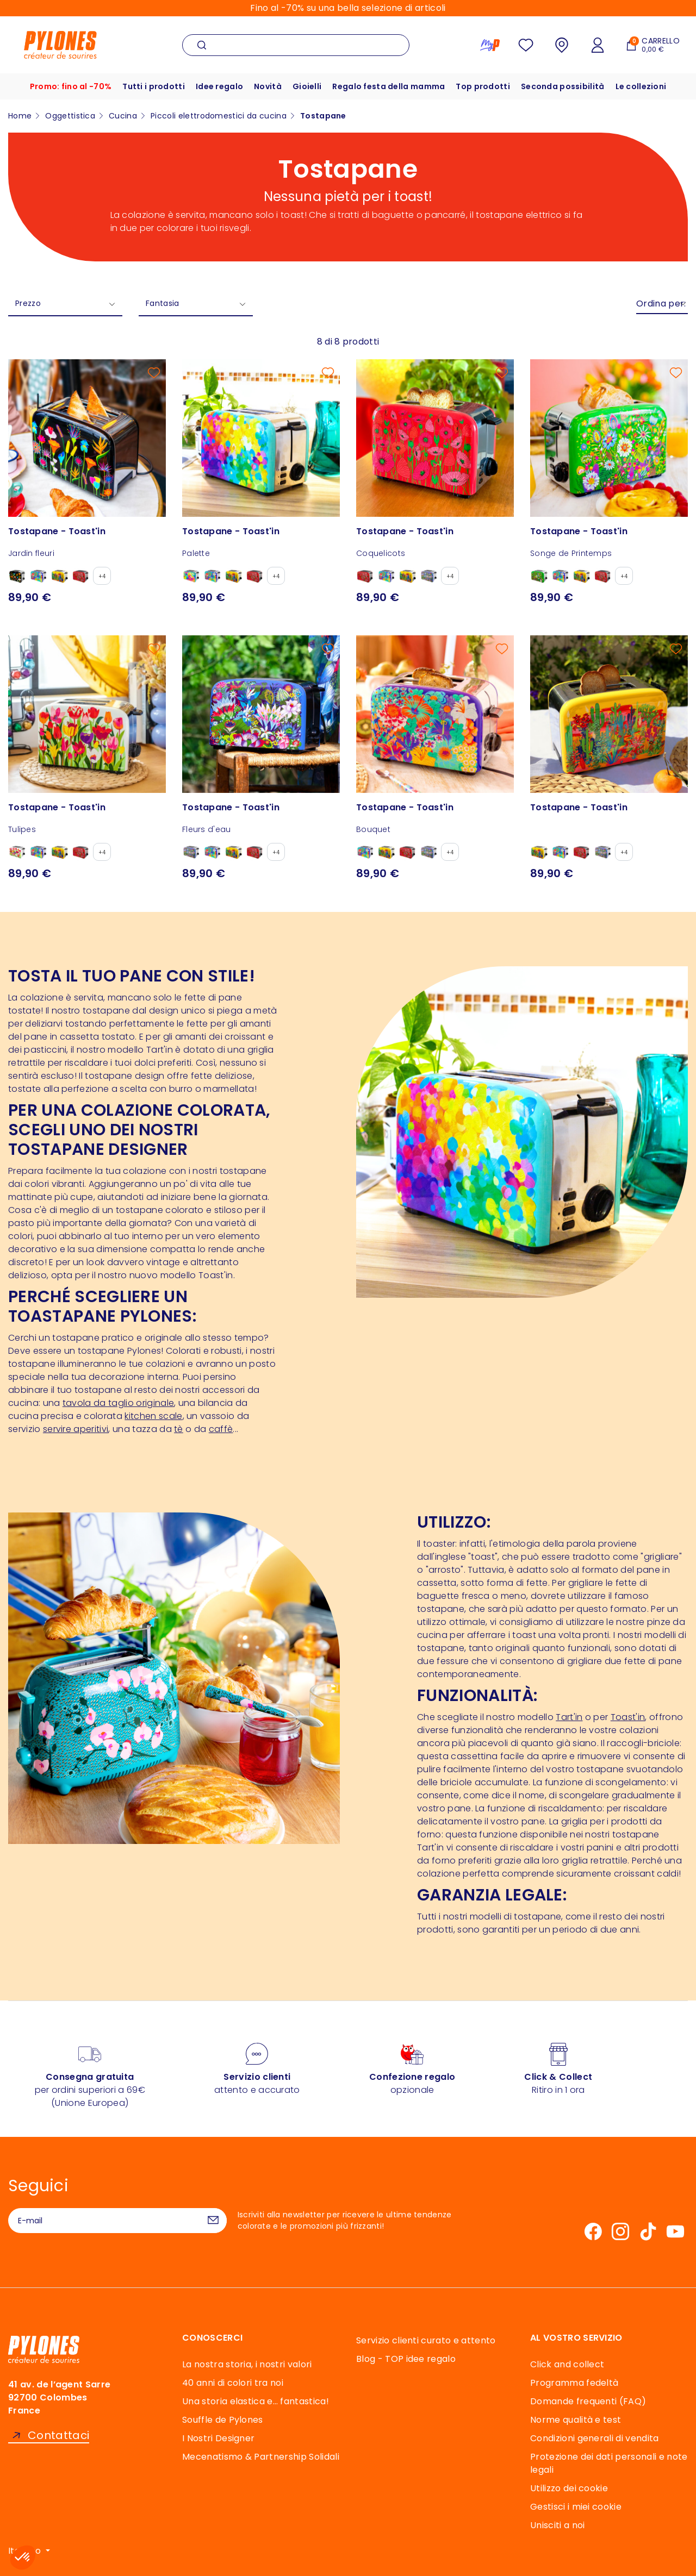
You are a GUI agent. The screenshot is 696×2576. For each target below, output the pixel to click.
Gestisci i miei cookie (576, 2506)
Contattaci (58, 2435)
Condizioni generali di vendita (594, 2438)
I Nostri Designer (218, 2438)
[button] (23, 2557)
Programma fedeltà (574, 2383)
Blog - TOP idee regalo (406, 2359)
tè (178, 1429)
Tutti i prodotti (153, 86)
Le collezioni (641, 86)
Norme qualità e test (575, 2420)
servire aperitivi (75, 1429)
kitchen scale (153, 1416)
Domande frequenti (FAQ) (588, 2401)
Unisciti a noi (557, 2525)
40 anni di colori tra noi (232, 2383)
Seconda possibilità (563, 86)
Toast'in (628, 1717)
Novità (268, 86)
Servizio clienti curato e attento (426, 2340)
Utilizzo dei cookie (569, 2488)
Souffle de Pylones (222, 2420)
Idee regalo (219, 86)
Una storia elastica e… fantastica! (255, 2401)
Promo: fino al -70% (70, 86)
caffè (221, 1429)
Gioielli (307, 86)
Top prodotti (483, 86)
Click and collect (567, 2364)
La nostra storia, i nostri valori (247, 2364)
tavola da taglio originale (118, 1403)
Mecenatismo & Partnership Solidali (260, 2456)
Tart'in (569, 1717)
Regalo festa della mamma (388, 86)
